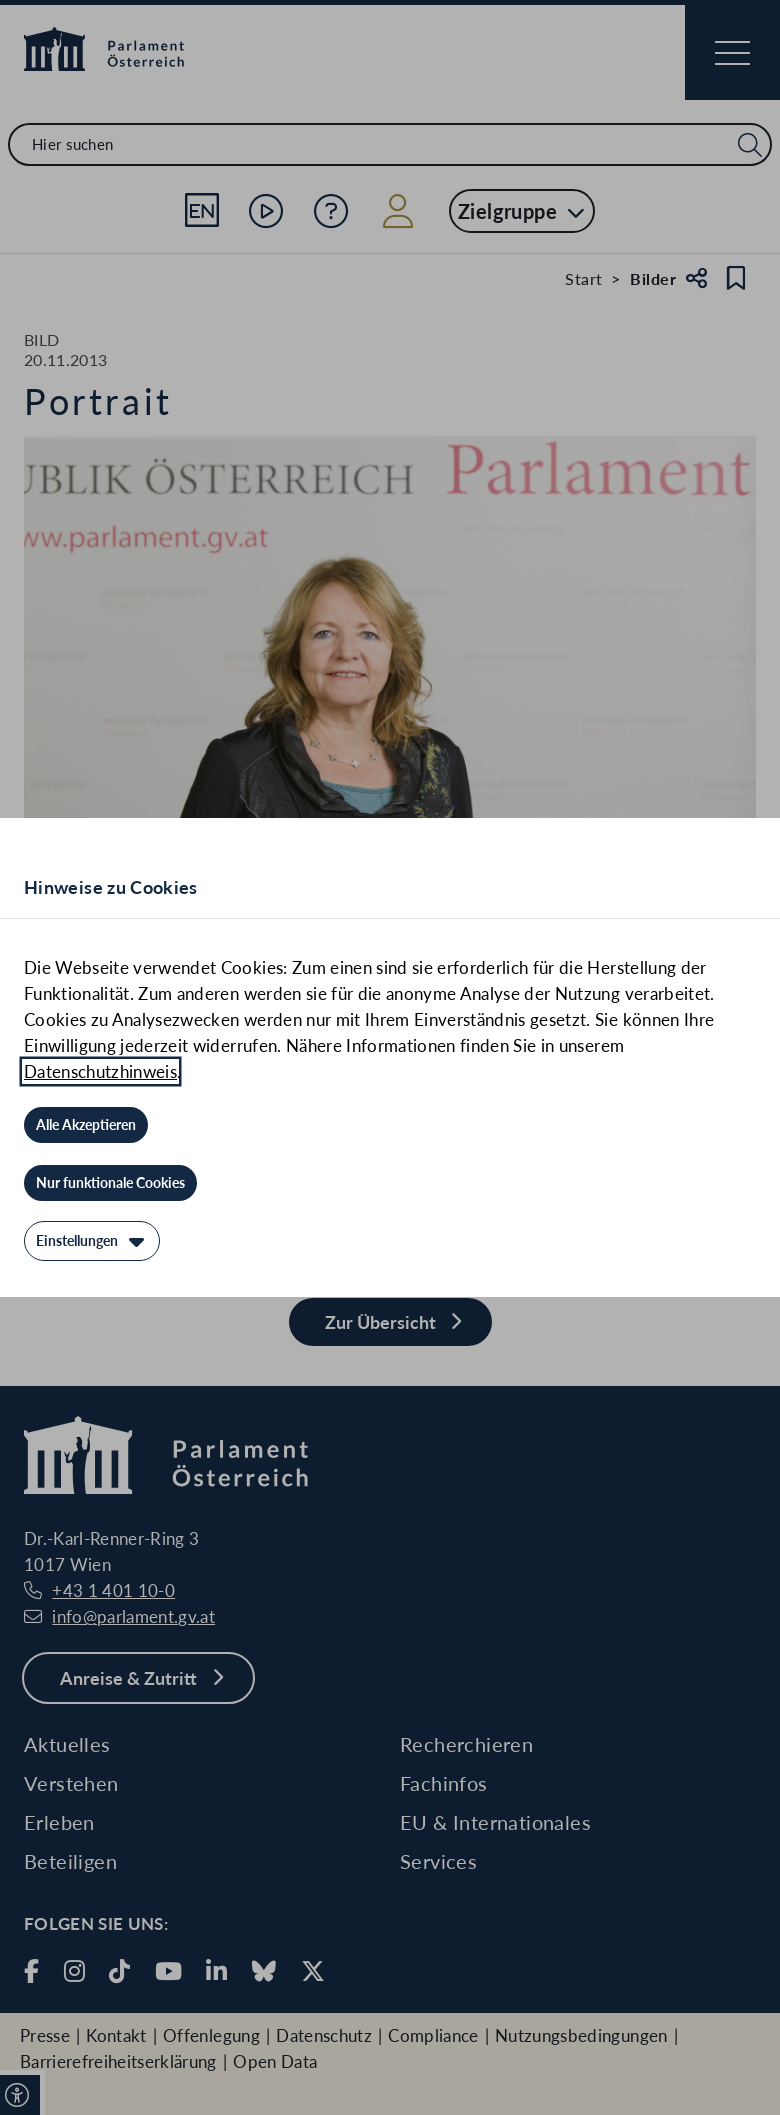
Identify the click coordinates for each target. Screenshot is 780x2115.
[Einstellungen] (92, 1241)
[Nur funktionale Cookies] (110, 1183)
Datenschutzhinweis (100, 1071)
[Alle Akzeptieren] (86, 1125)
